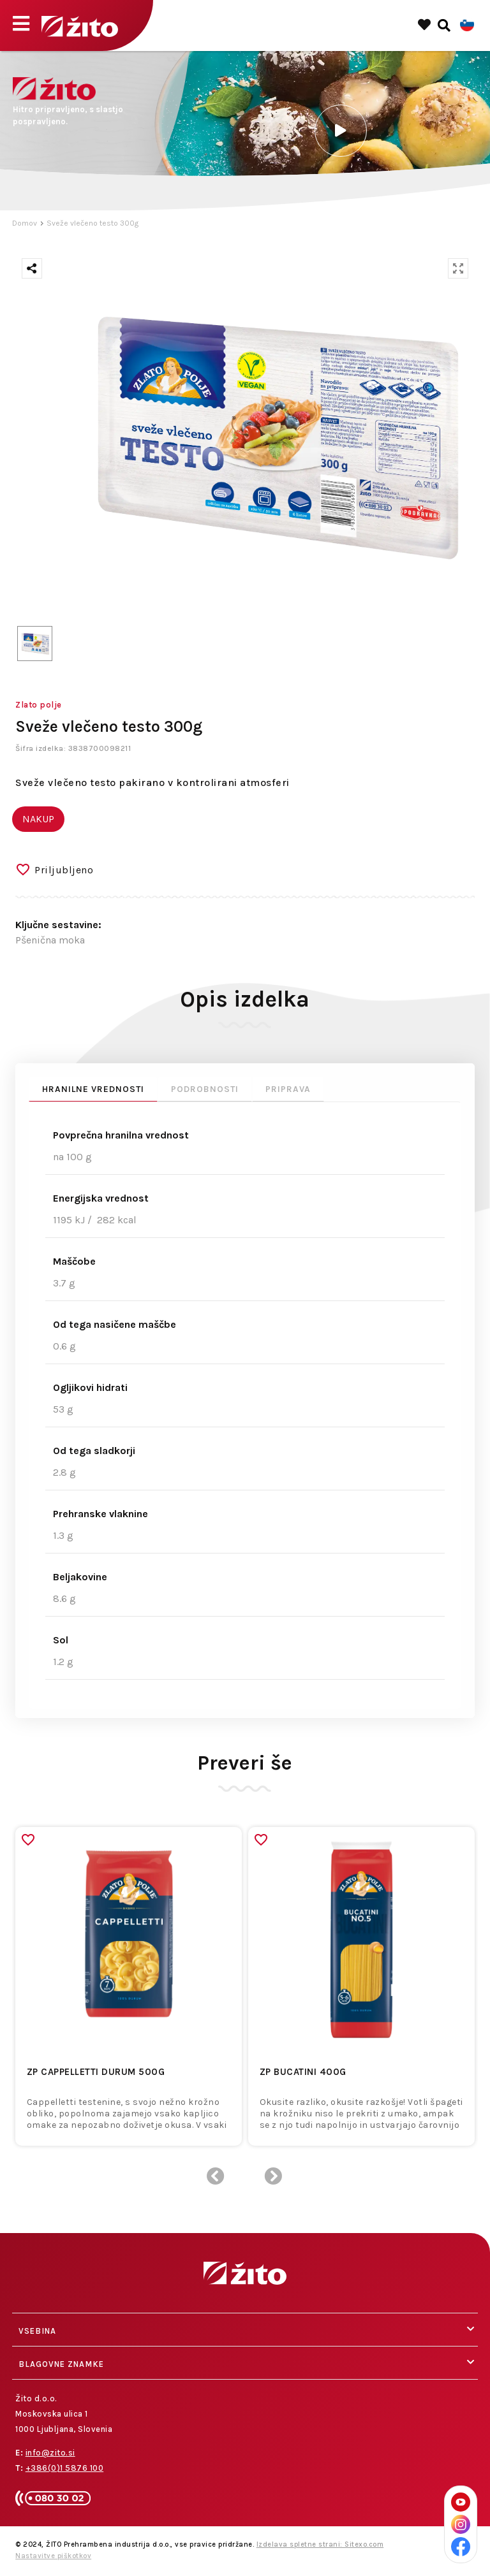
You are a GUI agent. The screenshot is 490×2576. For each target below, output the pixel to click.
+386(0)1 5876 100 (65, 2468)
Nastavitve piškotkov (53, 2556)
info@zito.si (50, 2452)
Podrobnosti (205, 1089)
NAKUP (38, 819)
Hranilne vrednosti (93, 1089)
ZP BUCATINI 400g (303, 2072)
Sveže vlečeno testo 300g (92, 223)
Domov (24, 223)
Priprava (288, 1089)
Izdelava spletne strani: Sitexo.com (320, 2544)
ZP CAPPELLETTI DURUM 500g (96, 2072)
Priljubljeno (63, 870)
